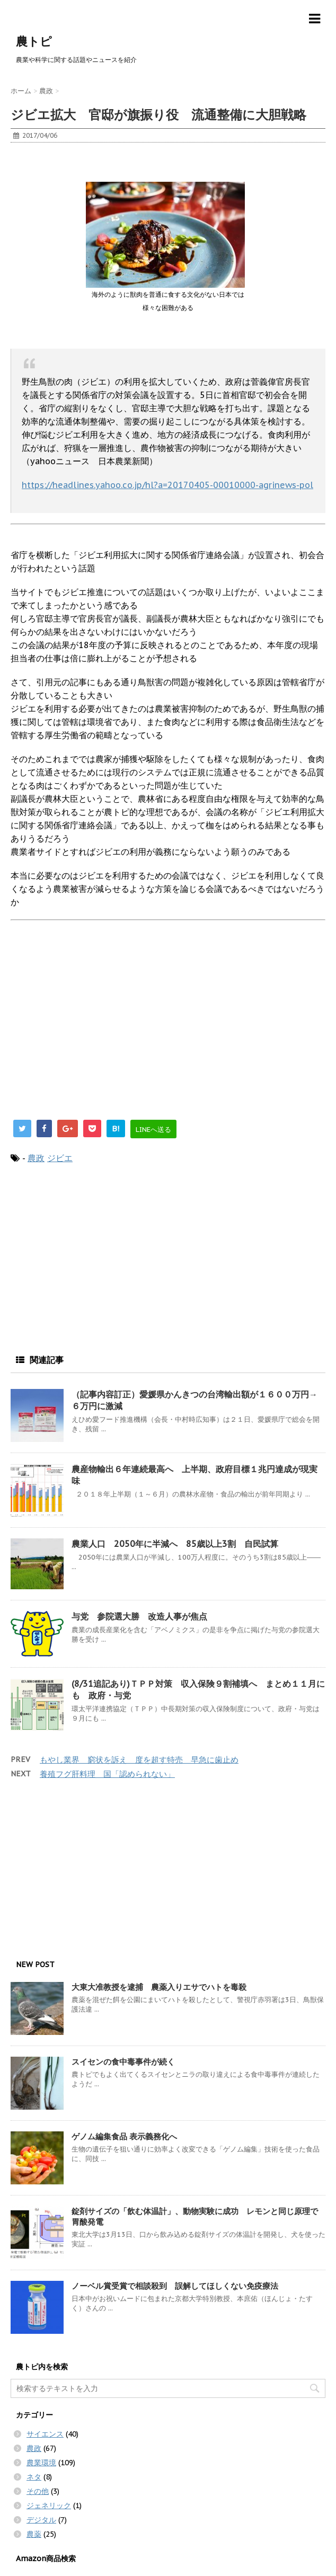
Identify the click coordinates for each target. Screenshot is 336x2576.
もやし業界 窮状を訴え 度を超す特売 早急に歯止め (139, 1760)
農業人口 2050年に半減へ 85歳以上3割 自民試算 (175, 1543)
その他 (37, 2491)
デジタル (41, 2520)
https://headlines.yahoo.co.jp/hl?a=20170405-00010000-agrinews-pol (167, 485)
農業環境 (41, 2462)
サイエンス (45, 2434)
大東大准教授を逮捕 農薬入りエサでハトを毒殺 (159, 1987)
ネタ (33, 2477)
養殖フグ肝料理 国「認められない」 (107, 1774)
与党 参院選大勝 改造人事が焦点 (139, 1616)
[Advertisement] (95, 166)
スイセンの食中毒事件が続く (123, 2062)
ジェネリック (48, 2505)
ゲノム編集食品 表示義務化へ (124, 2136)
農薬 (33, 2534)
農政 (36, 1158)
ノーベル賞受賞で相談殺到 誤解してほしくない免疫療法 (175, 2286)
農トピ (34, 41)
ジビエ (60, 1158)
